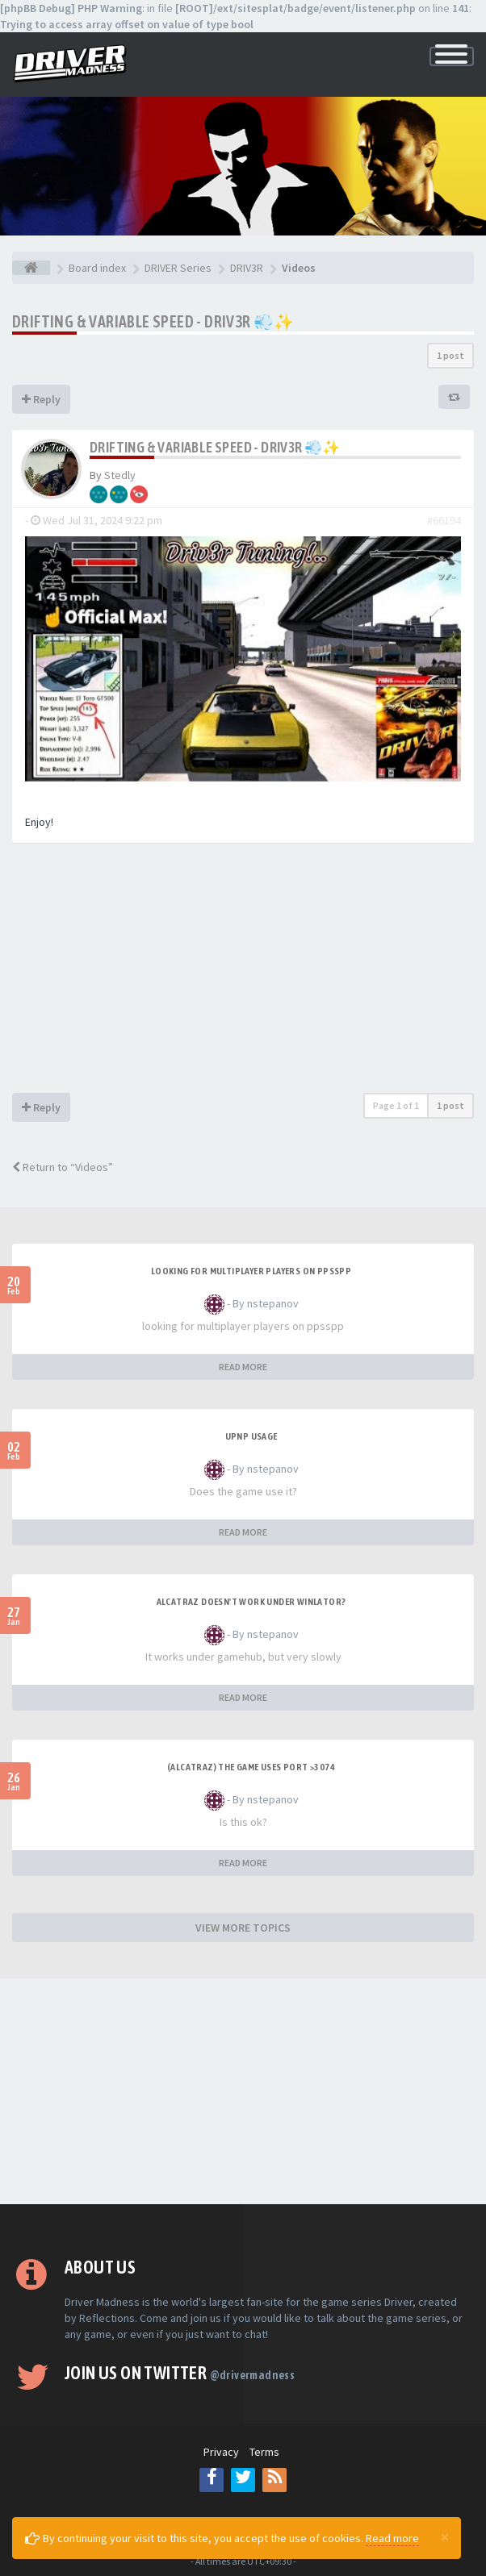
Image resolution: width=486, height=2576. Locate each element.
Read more (392, 2538)
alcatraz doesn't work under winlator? (251, 1601)
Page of (396, 1105)
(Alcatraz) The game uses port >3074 (251, 1767)
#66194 (444, 520)
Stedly (120, 475)
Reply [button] (41, 399)
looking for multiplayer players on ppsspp (251, 1271)
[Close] (445, 2536)
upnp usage (251, 1436)
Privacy (221, 2452)
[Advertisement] (243, 972)
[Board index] (31, 268)
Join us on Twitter (180, 2372)
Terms (264, 2452)
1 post (450, 355)
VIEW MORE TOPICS (243, 1927)
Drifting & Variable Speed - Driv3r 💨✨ (153, 321)
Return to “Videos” (62, 1167)
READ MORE (243, 1367)
